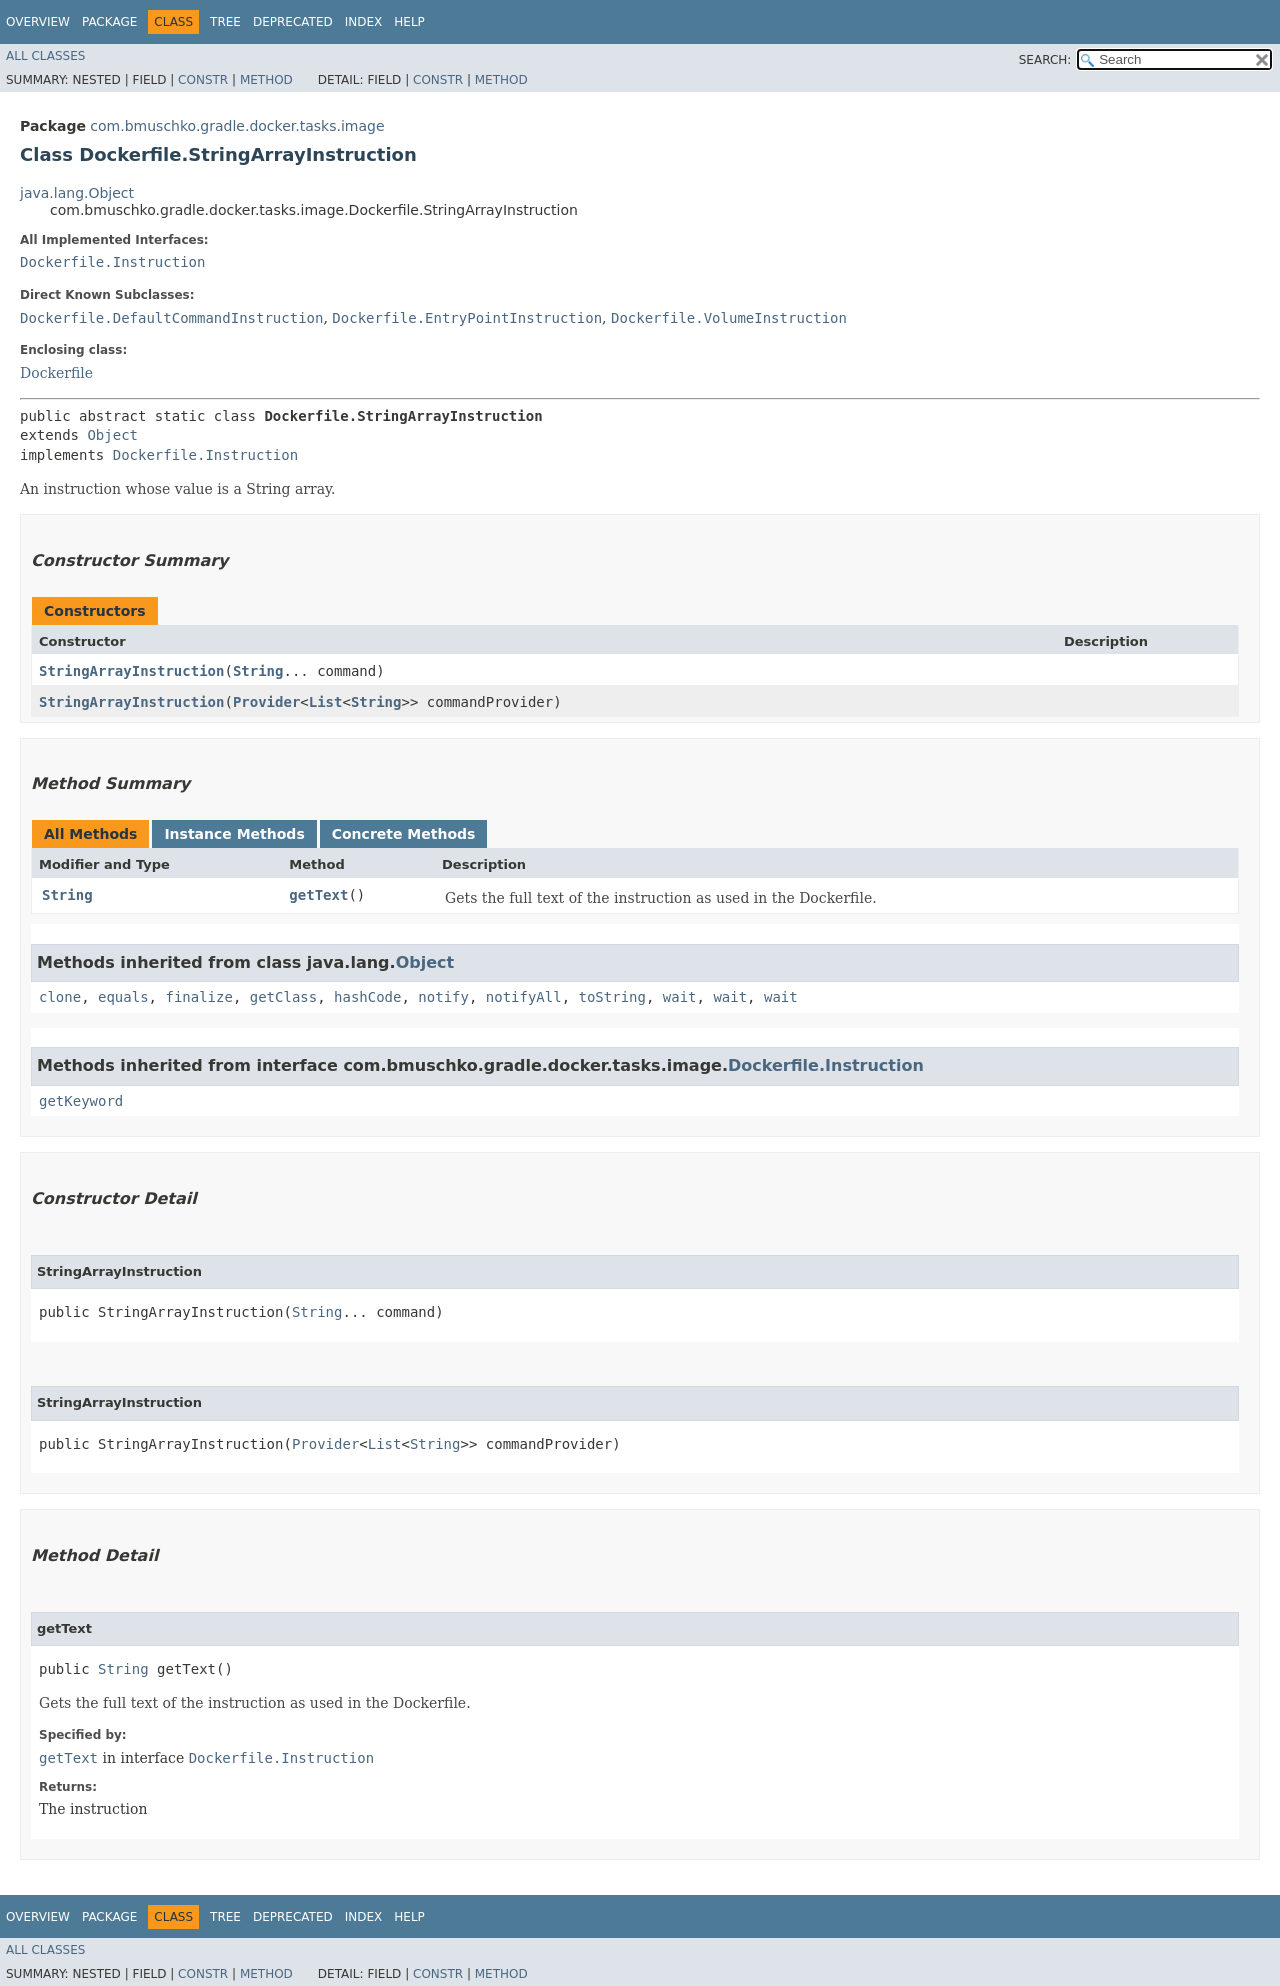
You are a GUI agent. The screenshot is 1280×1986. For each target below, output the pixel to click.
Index (364, 22)
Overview (38, 22)
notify (443, 997)
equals (123, 997)
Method (266, 80)
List (326, 702)
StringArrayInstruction (131, 671)
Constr (203, 80)
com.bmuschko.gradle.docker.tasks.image (237, 126)
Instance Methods (234, 834)
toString (612, 997)
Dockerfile (56, 373)
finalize (198, 997)
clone (60, 997)
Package (109, 22)
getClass (283, 997)
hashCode (367, 997)
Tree (225, 22)
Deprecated (293, 22)
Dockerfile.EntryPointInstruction (467, 318)
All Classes (45, 56)
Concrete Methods (404, 834)
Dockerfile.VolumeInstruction (729, 318)
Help (409, 22)
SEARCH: (1045, 60)
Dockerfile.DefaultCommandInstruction (171, 318)
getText (318, 895)
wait (680, 997)
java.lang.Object (77, 193)
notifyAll (524, 997)
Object (112, 435)
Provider (266, 702)
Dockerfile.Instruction (112, 262)
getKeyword (81, 1101)
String (258, 671)
